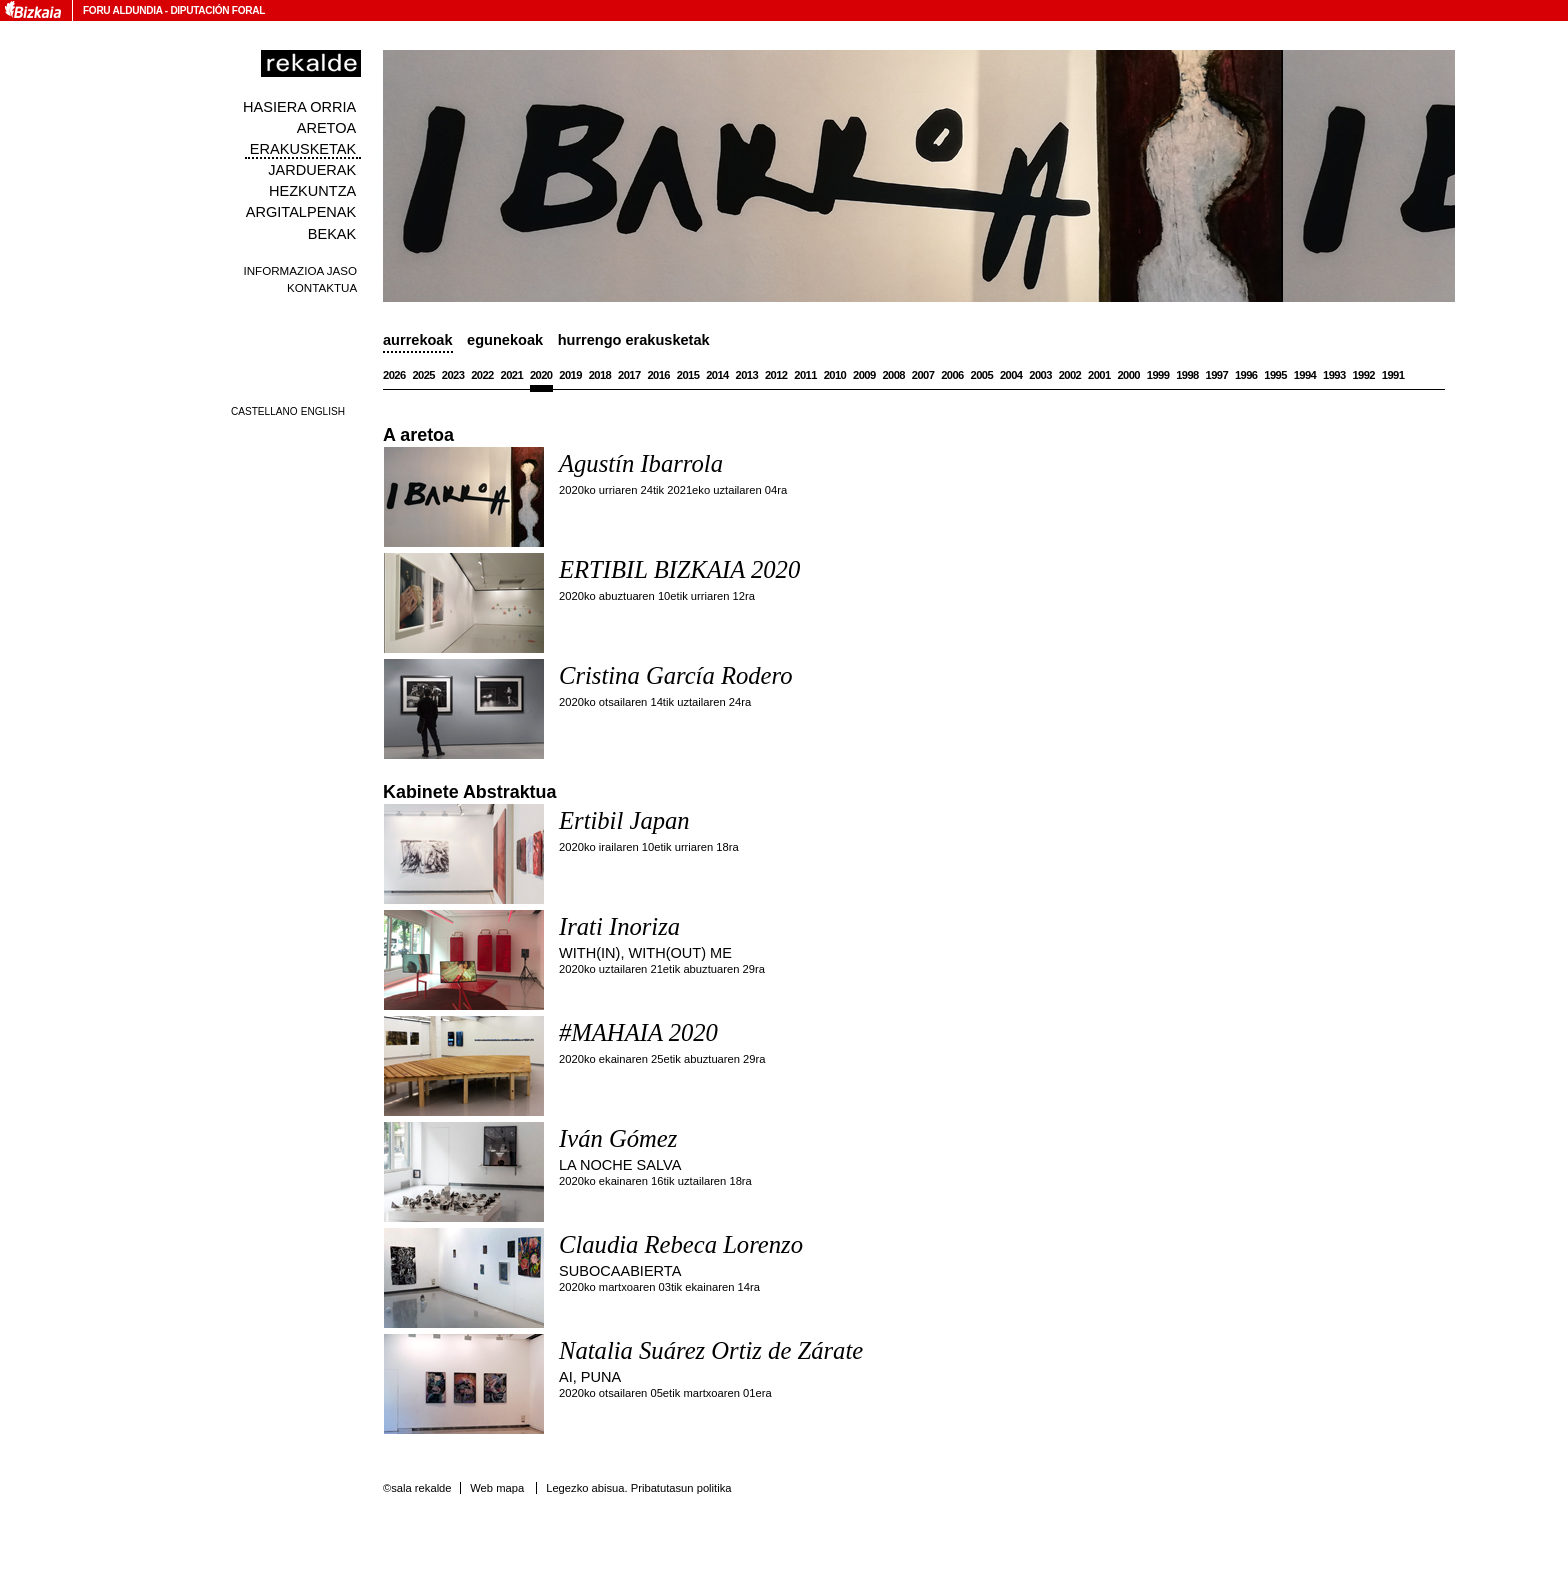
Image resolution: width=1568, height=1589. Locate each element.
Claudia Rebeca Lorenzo (681, 1244)
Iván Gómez (618, 1138)
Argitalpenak (301, 212)
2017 (629, 375)
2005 (982, 375)
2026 (394, 375)
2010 (835, 375)
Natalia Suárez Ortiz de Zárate (711, 1350)
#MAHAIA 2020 (638, 1032)
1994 (1305, 375)
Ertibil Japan (624, 820)
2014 (717, 375)
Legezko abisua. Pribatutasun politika (638, 1488)
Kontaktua (322, 287)
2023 (453, 375)
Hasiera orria (299, 107)
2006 (952, 375)
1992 (1363, 375)
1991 (1393, 375)
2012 (776, 375)
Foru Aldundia (122, 10)
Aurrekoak (418, 340)
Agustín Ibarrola (641, 463)
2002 (1070, 375)
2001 (1099, 375)
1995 (1275, 375)
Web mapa (497, 1488)
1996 (1246, 375)
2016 (658, 375)
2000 (1128, 375)
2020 (541, 375)
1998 (1187, 375)
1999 (1158, 375)
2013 (747, 375)
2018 (600, 375)
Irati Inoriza (619, 926)
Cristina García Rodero (675, 675)
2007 (923, 375)
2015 (688, 375)
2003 (1040, 375)
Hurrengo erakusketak (634, 340)
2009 (864, 375)
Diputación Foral (217, 10)
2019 (570, 375)
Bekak (332, 234)
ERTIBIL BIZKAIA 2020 (679, 569)
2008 (893, 375)
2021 (512, 375)
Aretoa (327, 128)
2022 (482, 375)
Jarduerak (312, 170)
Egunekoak (505, 340)
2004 (1011, 375)
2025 (423, 375)
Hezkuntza (312, 191)
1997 (1217, 375)
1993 (1334, 375)
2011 (805, 375)
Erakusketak (303, 149)
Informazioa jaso (300, 270)
